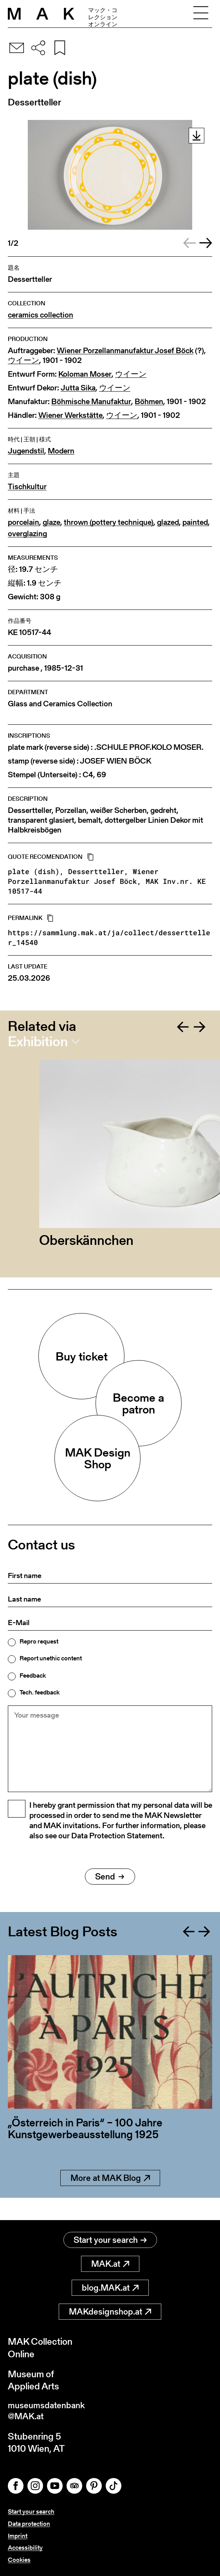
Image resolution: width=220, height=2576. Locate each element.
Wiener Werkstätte (70, 415)
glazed (168, 522)
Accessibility (25, 2547)
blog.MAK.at (110, 2285)
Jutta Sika (78, 388)
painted (195, 522)
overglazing (27, 534)
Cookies (19, 2559)
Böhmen (149, 401)
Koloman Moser (85, 374)
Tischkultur (27, 487)
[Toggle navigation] (200, 13)
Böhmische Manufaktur (91, 401)
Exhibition (38, 1041)
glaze (51, 522)
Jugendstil (26, 451)
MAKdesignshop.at (110, 2309)
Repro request (39, 1641)
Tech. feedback (40, 1692)
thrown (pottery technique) (108, 522)
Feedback (33, 1676)
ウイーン (23, 360)
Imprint (17, 2535)
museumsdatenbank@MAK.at (49, 2410)
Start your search (110, 2237)
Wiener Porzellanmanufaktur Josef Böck (125, 351)
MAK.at (110, 2261)
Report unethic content (51, 1658)
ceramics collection (40, 315)
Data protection (29, 2523)
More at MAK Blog (110, 2198)
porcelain (23, 522)
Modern (61, 451)
